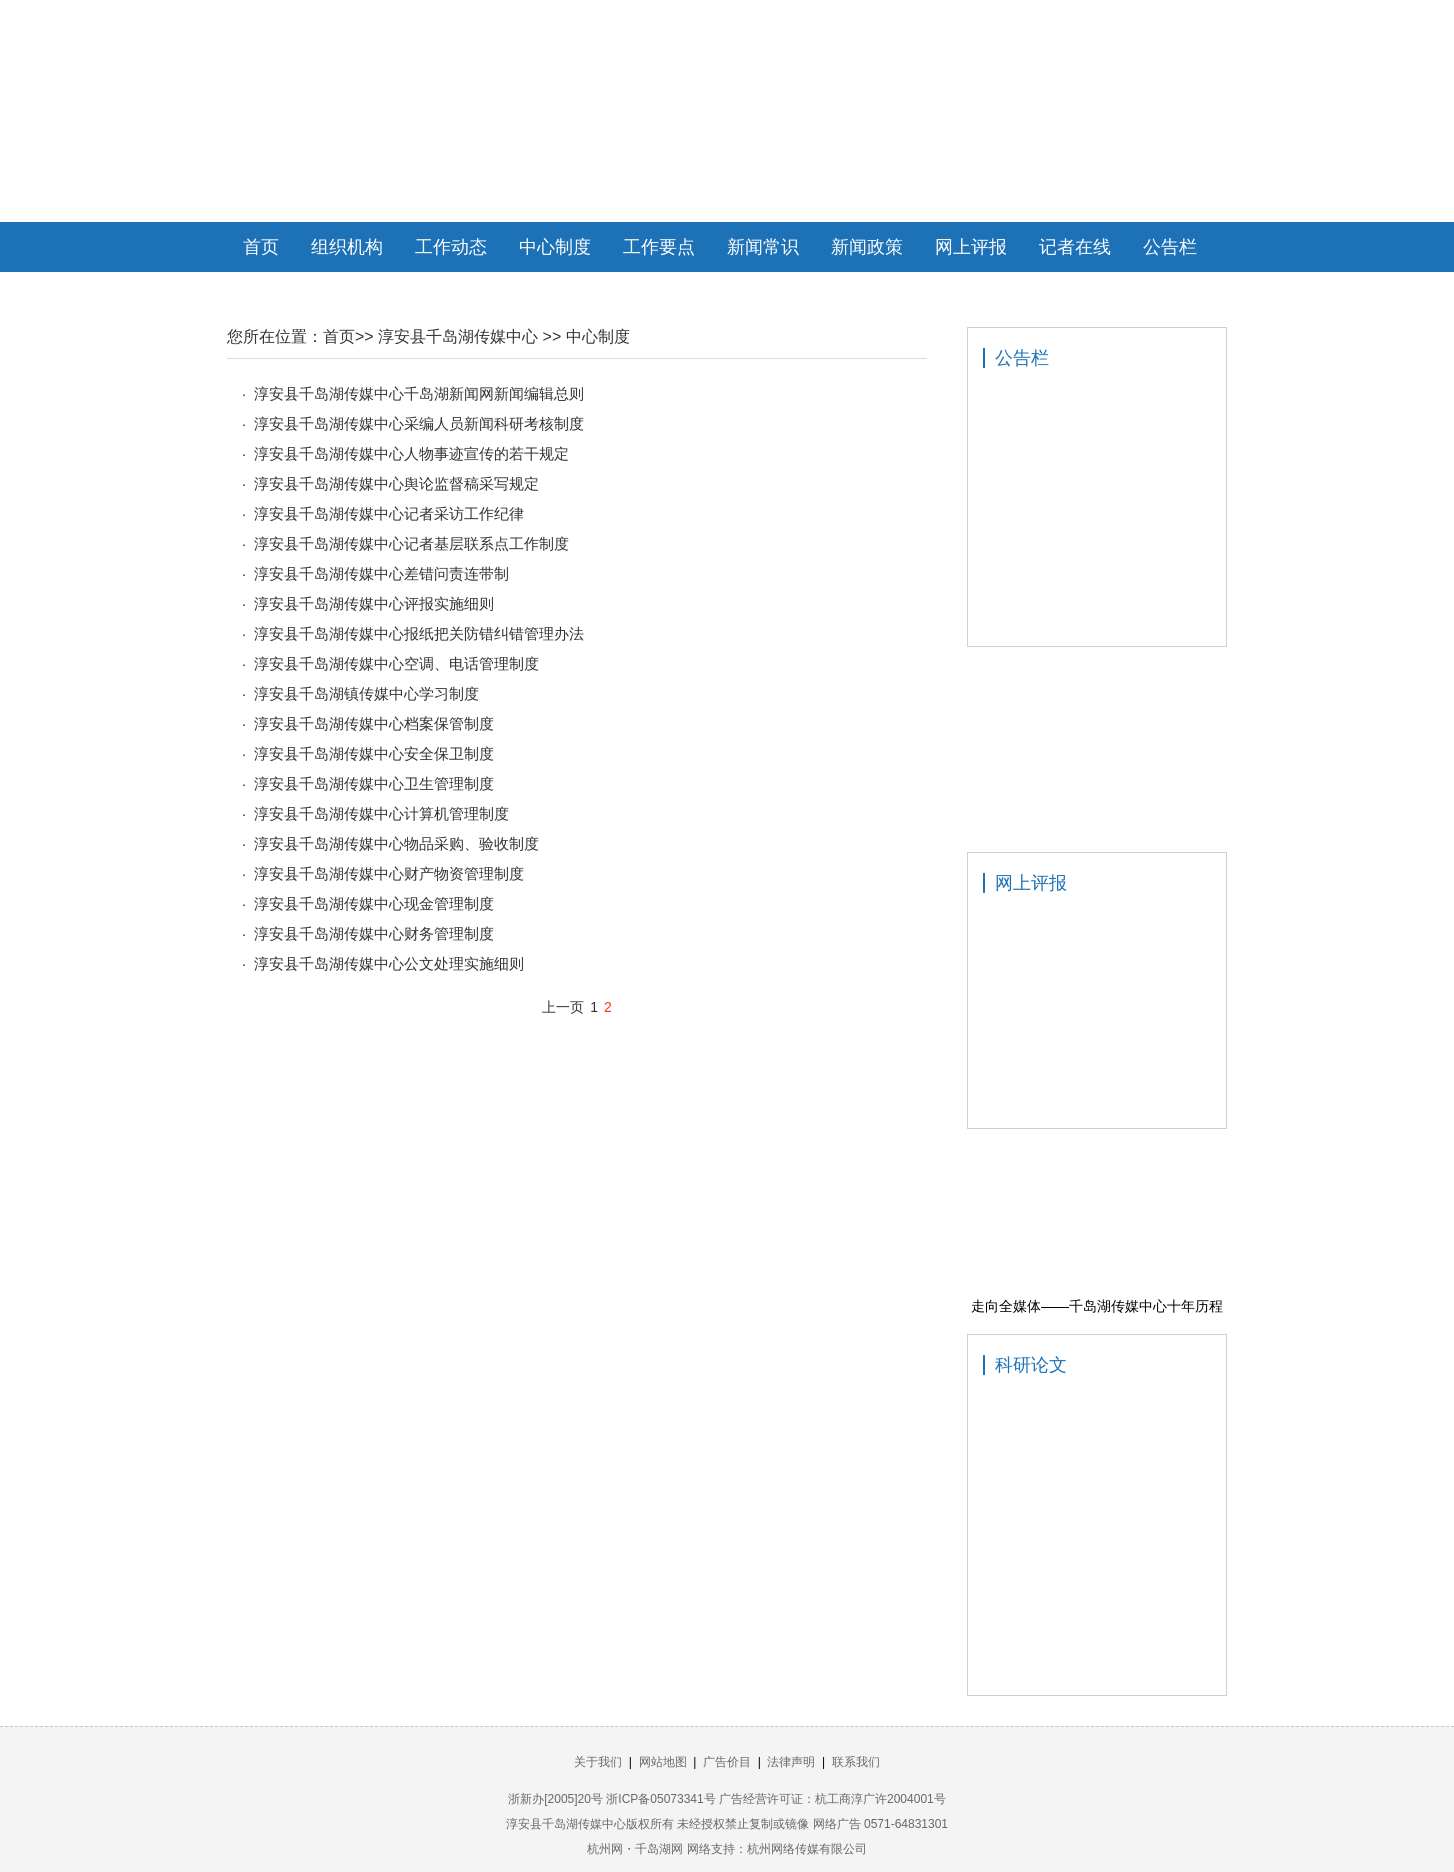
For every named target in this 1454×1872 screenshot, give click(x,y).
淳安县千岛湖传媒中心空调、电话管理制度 (396, 663)
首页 (261, 247)
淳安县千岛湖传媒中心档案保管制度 (374, 723)
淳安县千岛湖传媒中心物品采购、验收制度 (396, 843)
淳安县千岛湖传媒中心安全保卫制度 (374, 753)
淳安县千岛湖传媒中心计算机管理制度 (381, 813)
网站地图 (663, 1762)
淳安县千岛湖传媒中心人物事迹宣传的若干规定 (411, 453)
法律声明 (791, 1762)
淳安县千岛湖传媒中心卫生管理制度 (374, 783)
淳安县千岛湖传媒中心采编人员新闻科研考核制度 (419, 423)
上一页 (563, 1007)
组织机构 (347, 247)
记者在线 (1075, 247)
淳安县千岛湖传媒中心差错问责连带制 (381, 573)
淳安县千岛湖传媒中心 (458, 336)
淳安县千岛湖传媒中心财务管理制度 (374, 933)
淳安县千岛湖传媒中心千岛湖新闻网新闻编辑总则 (419, 393)
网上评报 (971, 247)
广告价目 (727, 1762)
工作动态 (451, 247)
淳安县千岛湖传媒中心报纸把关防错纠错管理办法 (419, 633)
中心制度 (555, 247)
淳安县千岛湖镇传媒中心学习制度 (366, 693)
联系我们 (856, 1762)
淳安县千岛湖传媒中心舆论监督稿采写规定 (396, 483)
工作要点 (659, 247)
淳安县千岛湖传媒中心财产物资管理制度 (389, 873)
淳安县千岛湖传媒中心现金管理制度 (374, 903)
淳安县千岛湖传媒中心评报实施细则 (374, 603)
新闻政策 (867, 247)
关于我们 (598, 1762)
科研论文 (1031, 1365)
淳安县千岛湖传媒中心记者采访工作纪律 (389, 513)
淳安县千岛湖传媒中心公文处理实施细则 (389, 963)
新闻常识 (763, 247)
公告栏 (1170, 247)
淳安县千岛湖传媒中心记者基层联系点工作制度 (411, 543)
